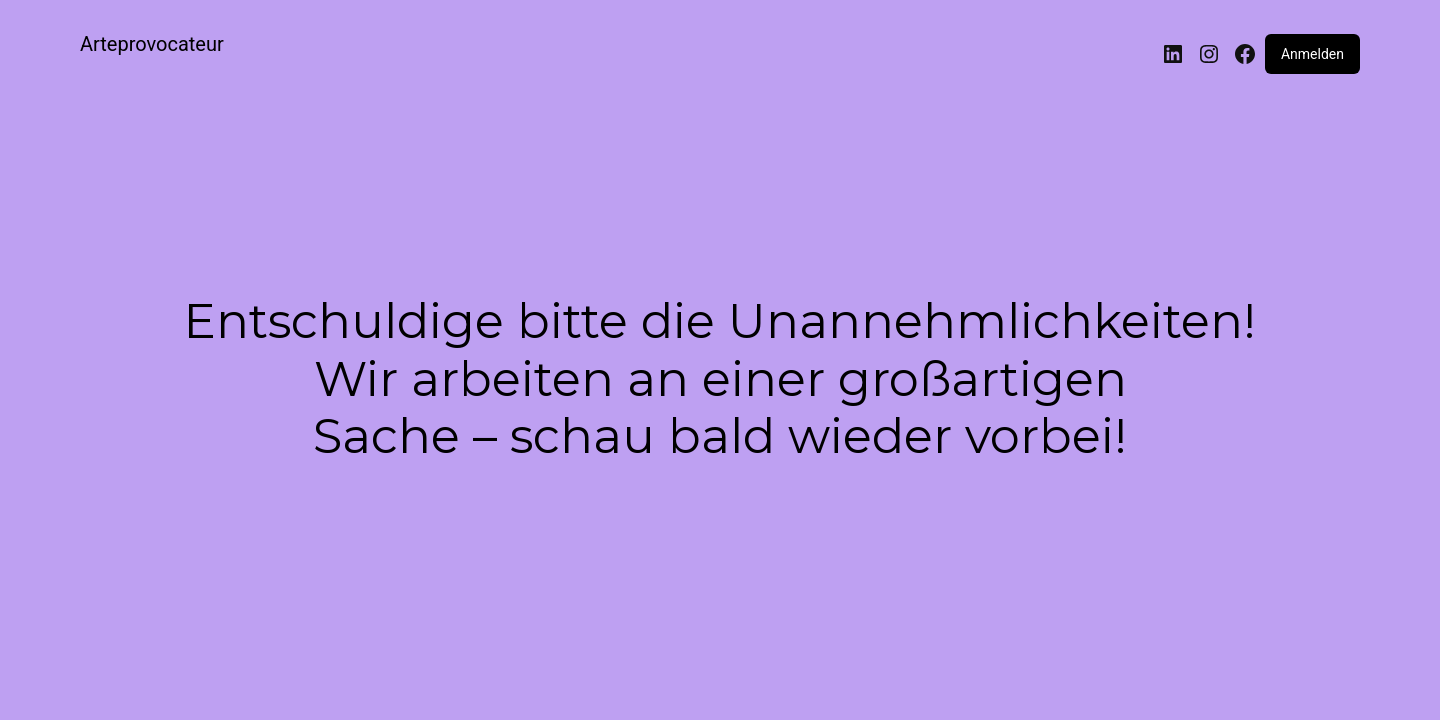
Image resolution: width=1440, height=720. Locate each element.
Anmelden (1312, 54)
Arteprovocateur (152, 44)
